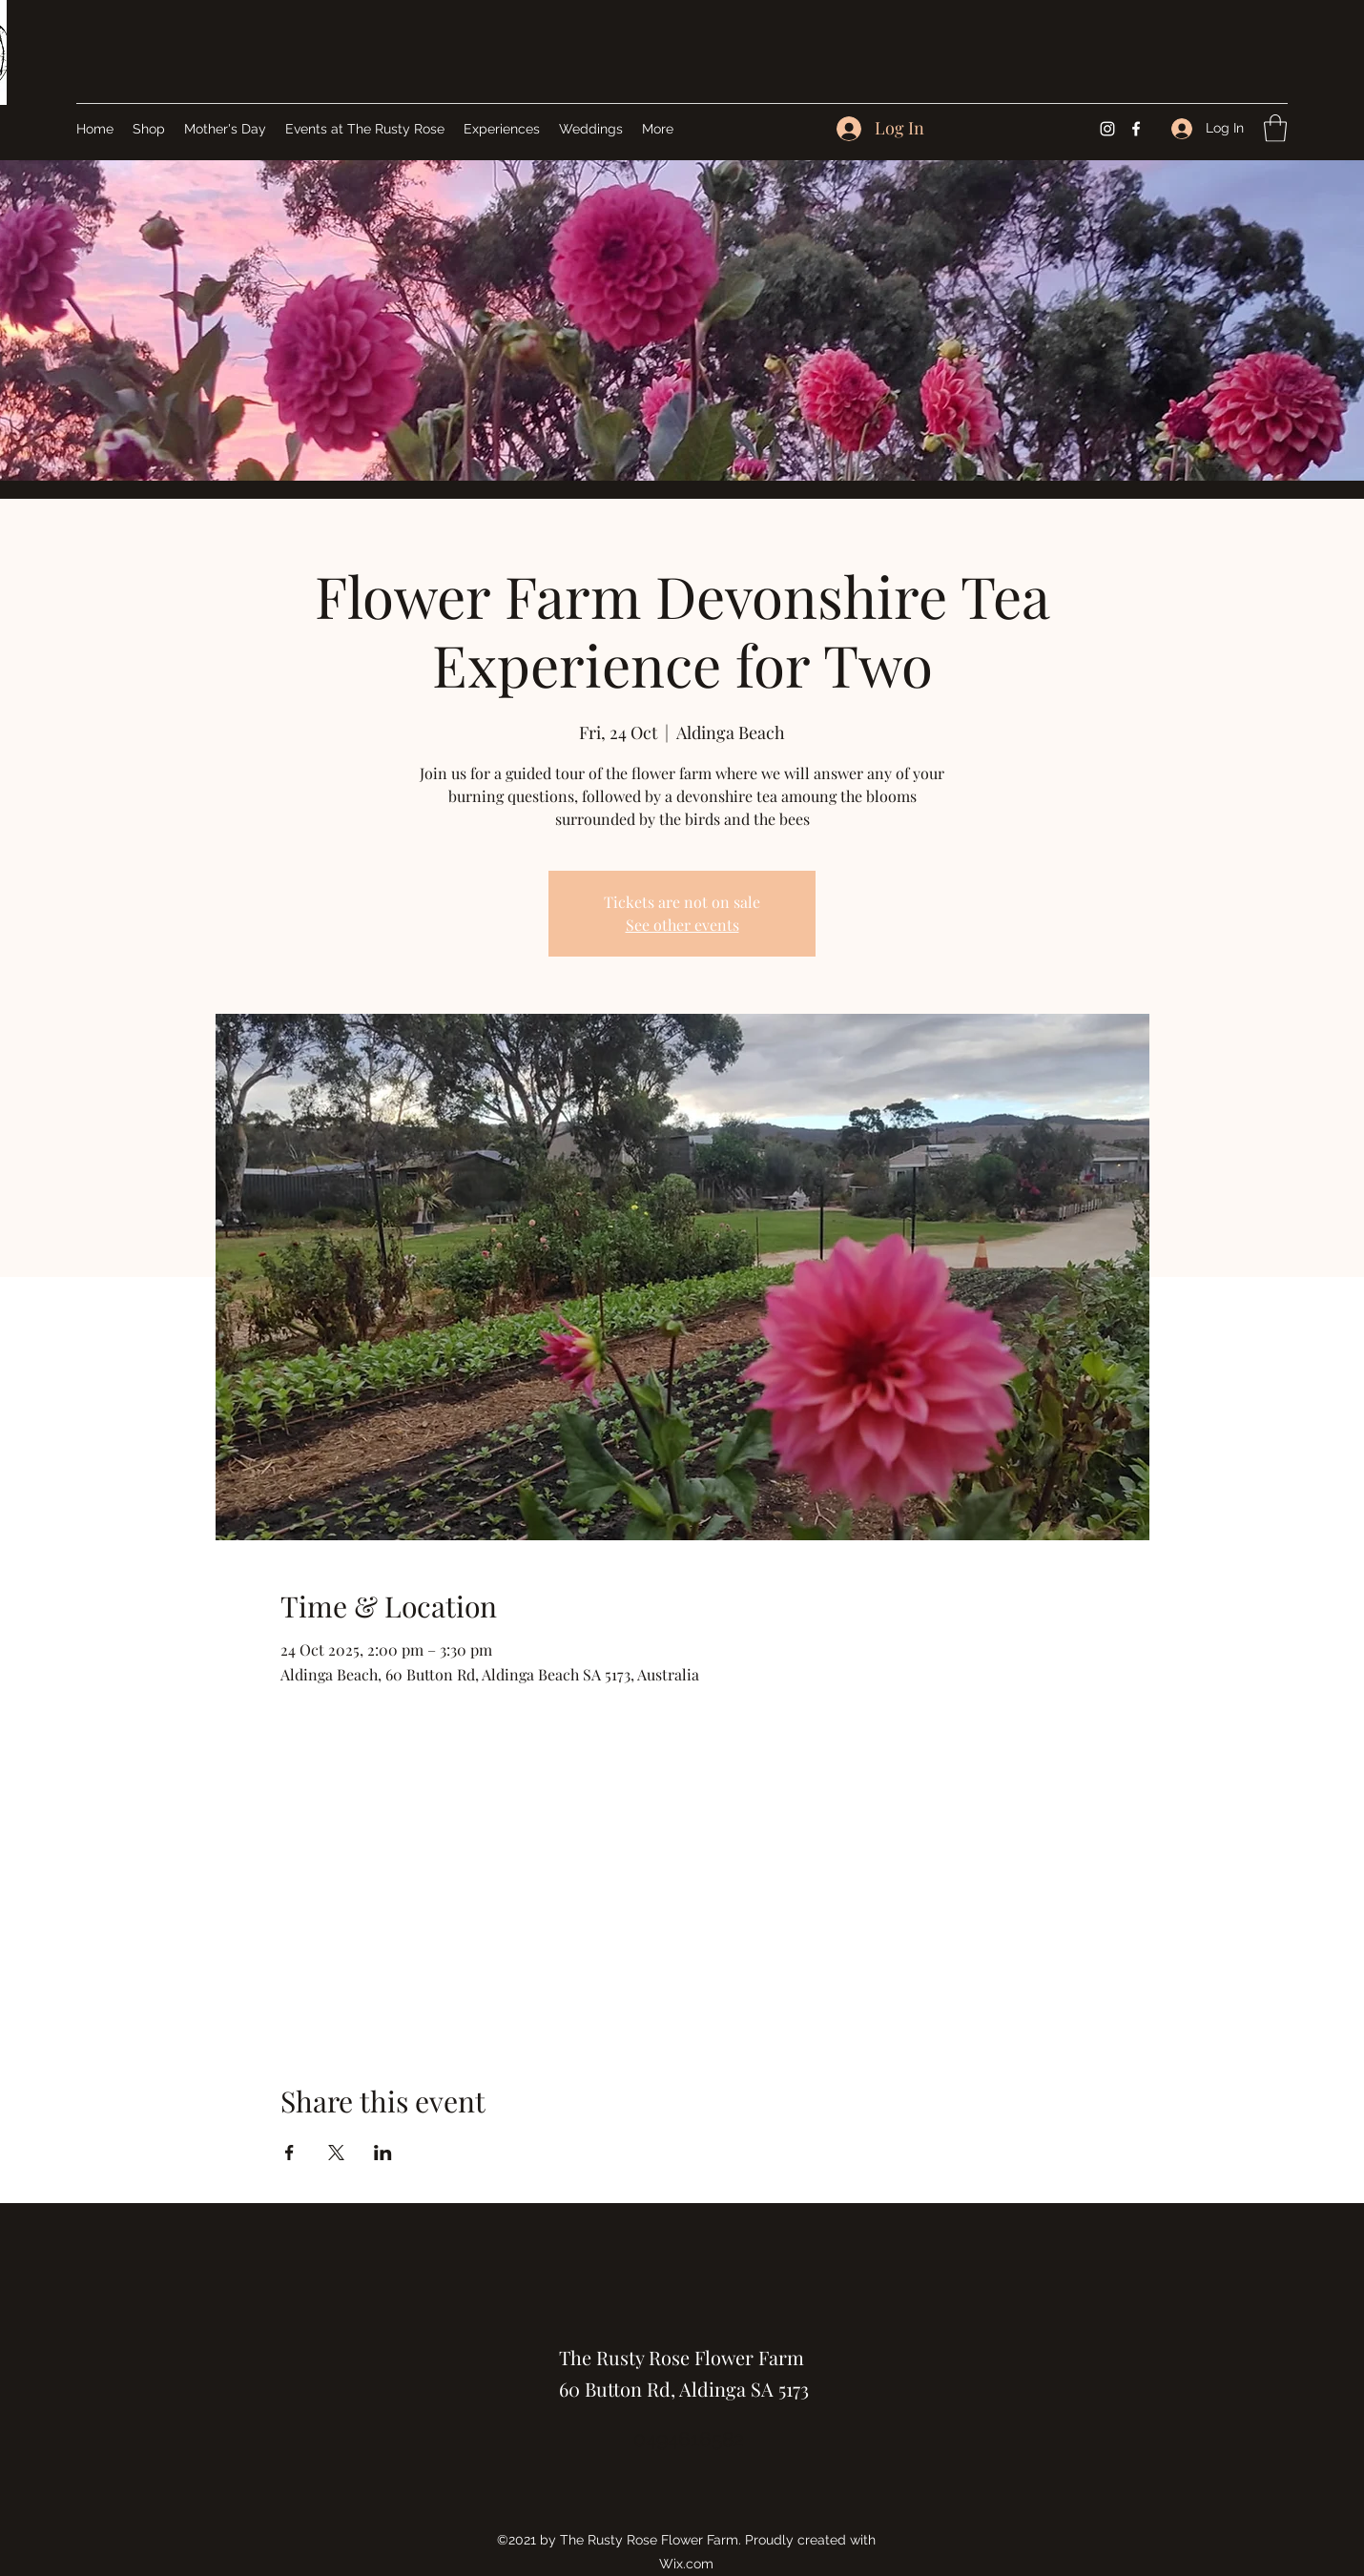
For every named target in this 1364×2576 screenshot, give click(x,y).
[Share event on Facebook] (289, 2152)
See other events (682, 925)
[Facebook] (1136, 128)
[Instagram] (1107, 128)
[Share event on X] (336, 2152)
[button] (1275, 128)
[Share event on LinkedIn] (383, 2152)
